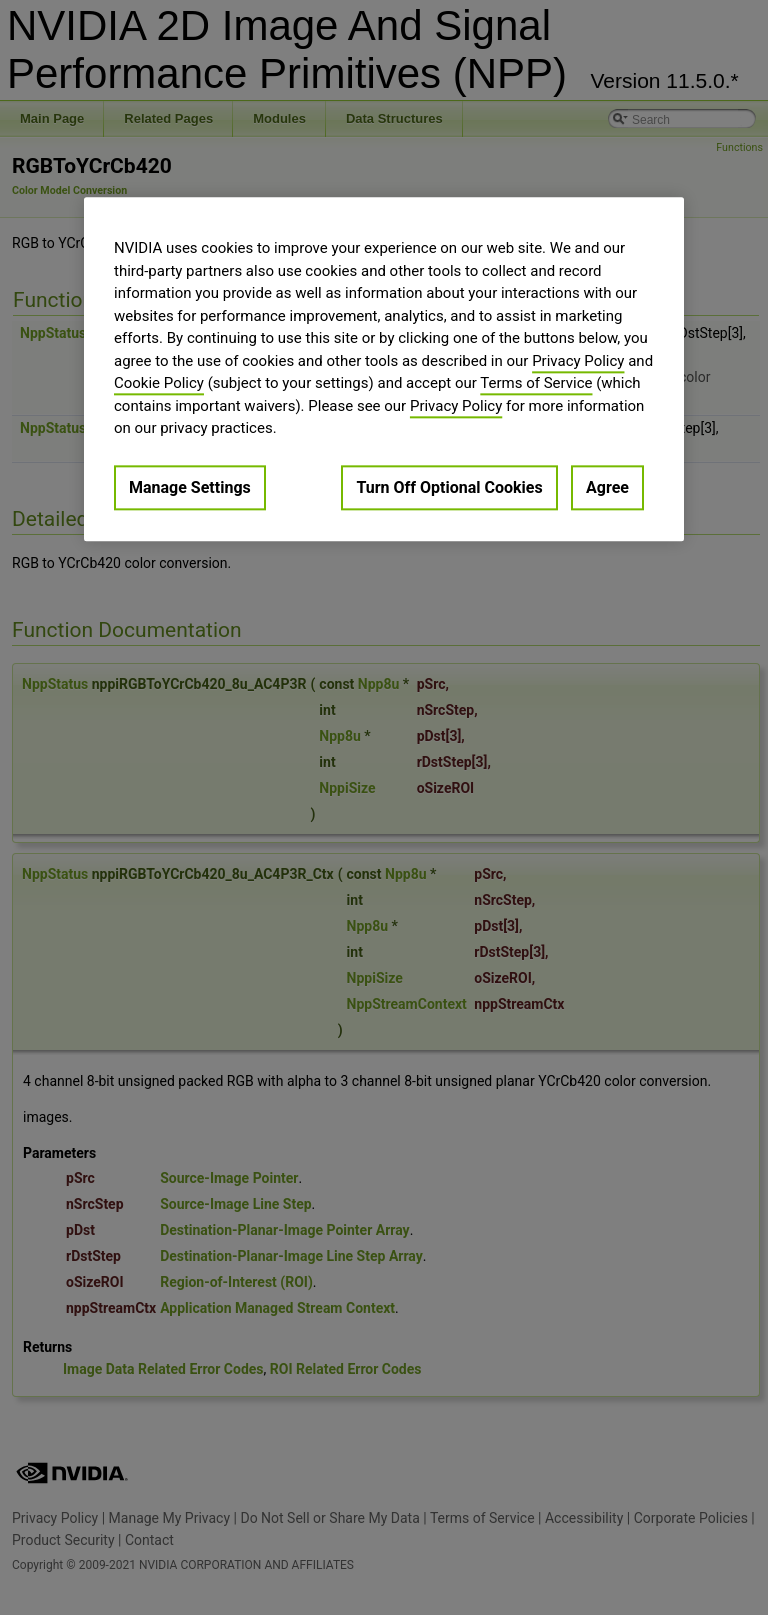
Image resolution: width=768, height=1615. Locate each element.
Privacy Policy (578, 361)
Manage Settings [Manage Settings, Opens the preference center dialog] (190, 487)
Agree (607, 487)
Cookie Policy (159, 384)
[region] (384, 369)
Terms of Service (536, 384)
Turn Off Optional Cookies (449, 487)
